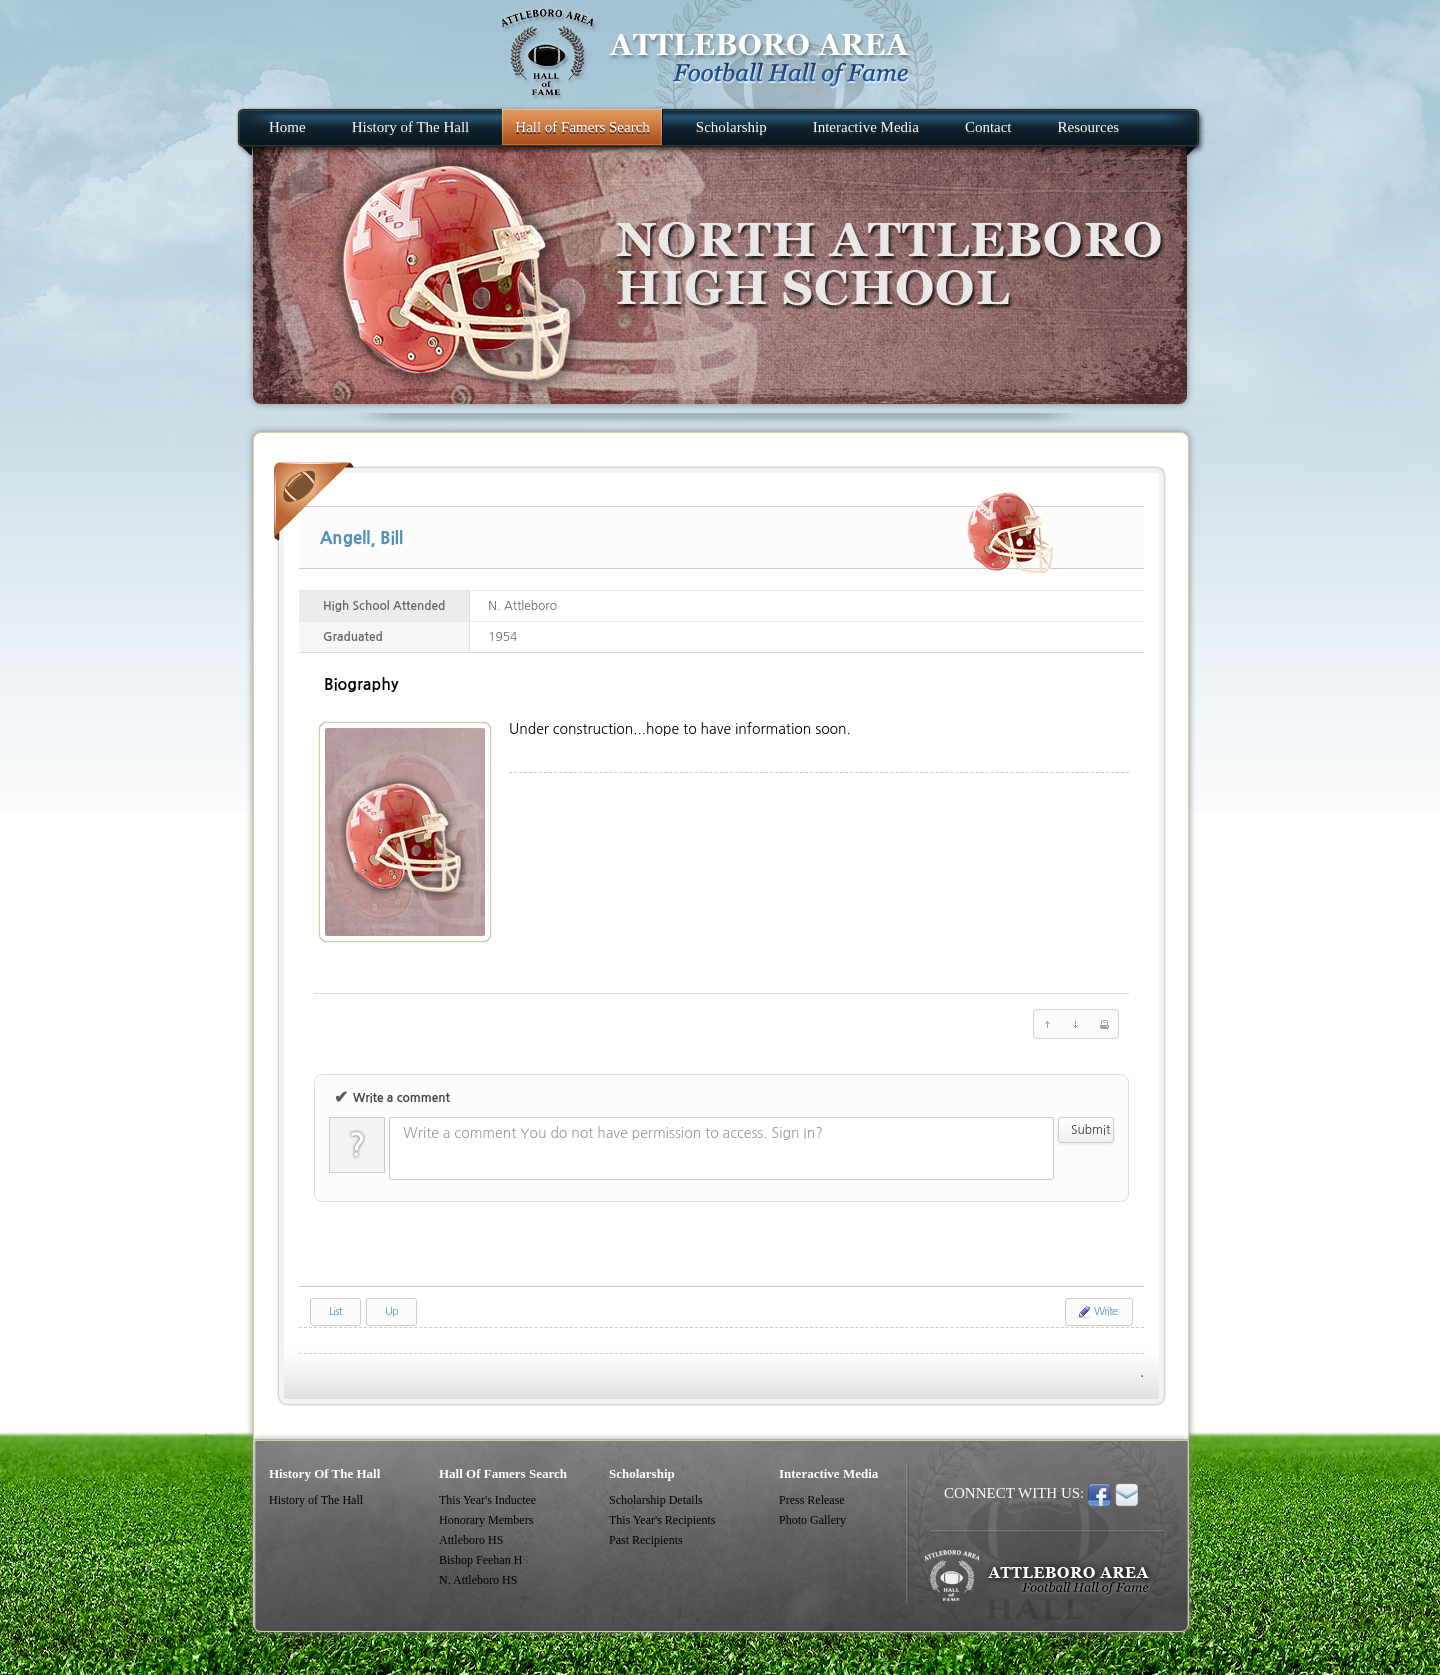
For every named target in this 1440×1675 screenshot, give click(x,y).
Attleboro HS (471, 1540)
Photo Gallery (812, 1520)
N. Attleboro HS (478, 1580)
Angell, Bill (361, 537)
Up (391, 1311)
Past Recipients (646, 1540)
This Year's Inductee (487, 1500)
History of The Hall (316, 1500)
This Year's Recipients (662, 1520)
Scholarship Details (656, 1500)
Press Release (812, 1500)
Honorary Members (486, 1520)
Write (1096, 1312)
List (335, 1311)
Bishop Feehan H (480, 1560)
